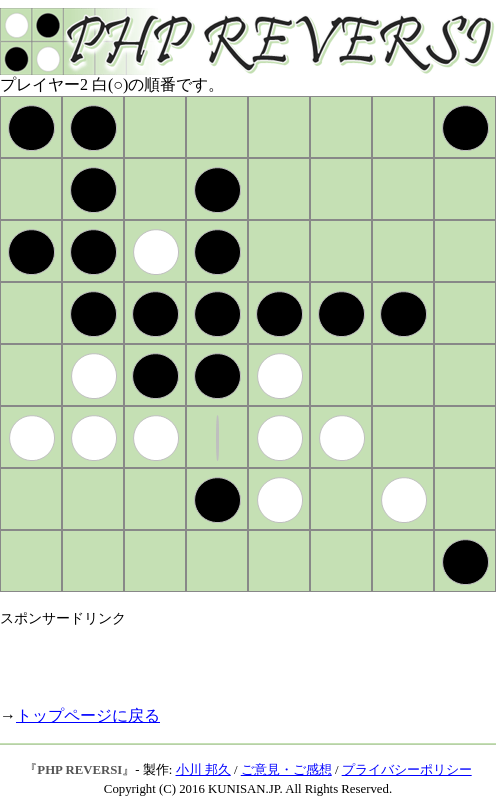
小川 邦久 (203, 770)
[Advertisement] (234, 658)
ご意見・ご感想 (286, 770)
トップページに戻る (88, 715)
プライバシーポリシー (407, 770)
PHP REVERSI (79, 770)
